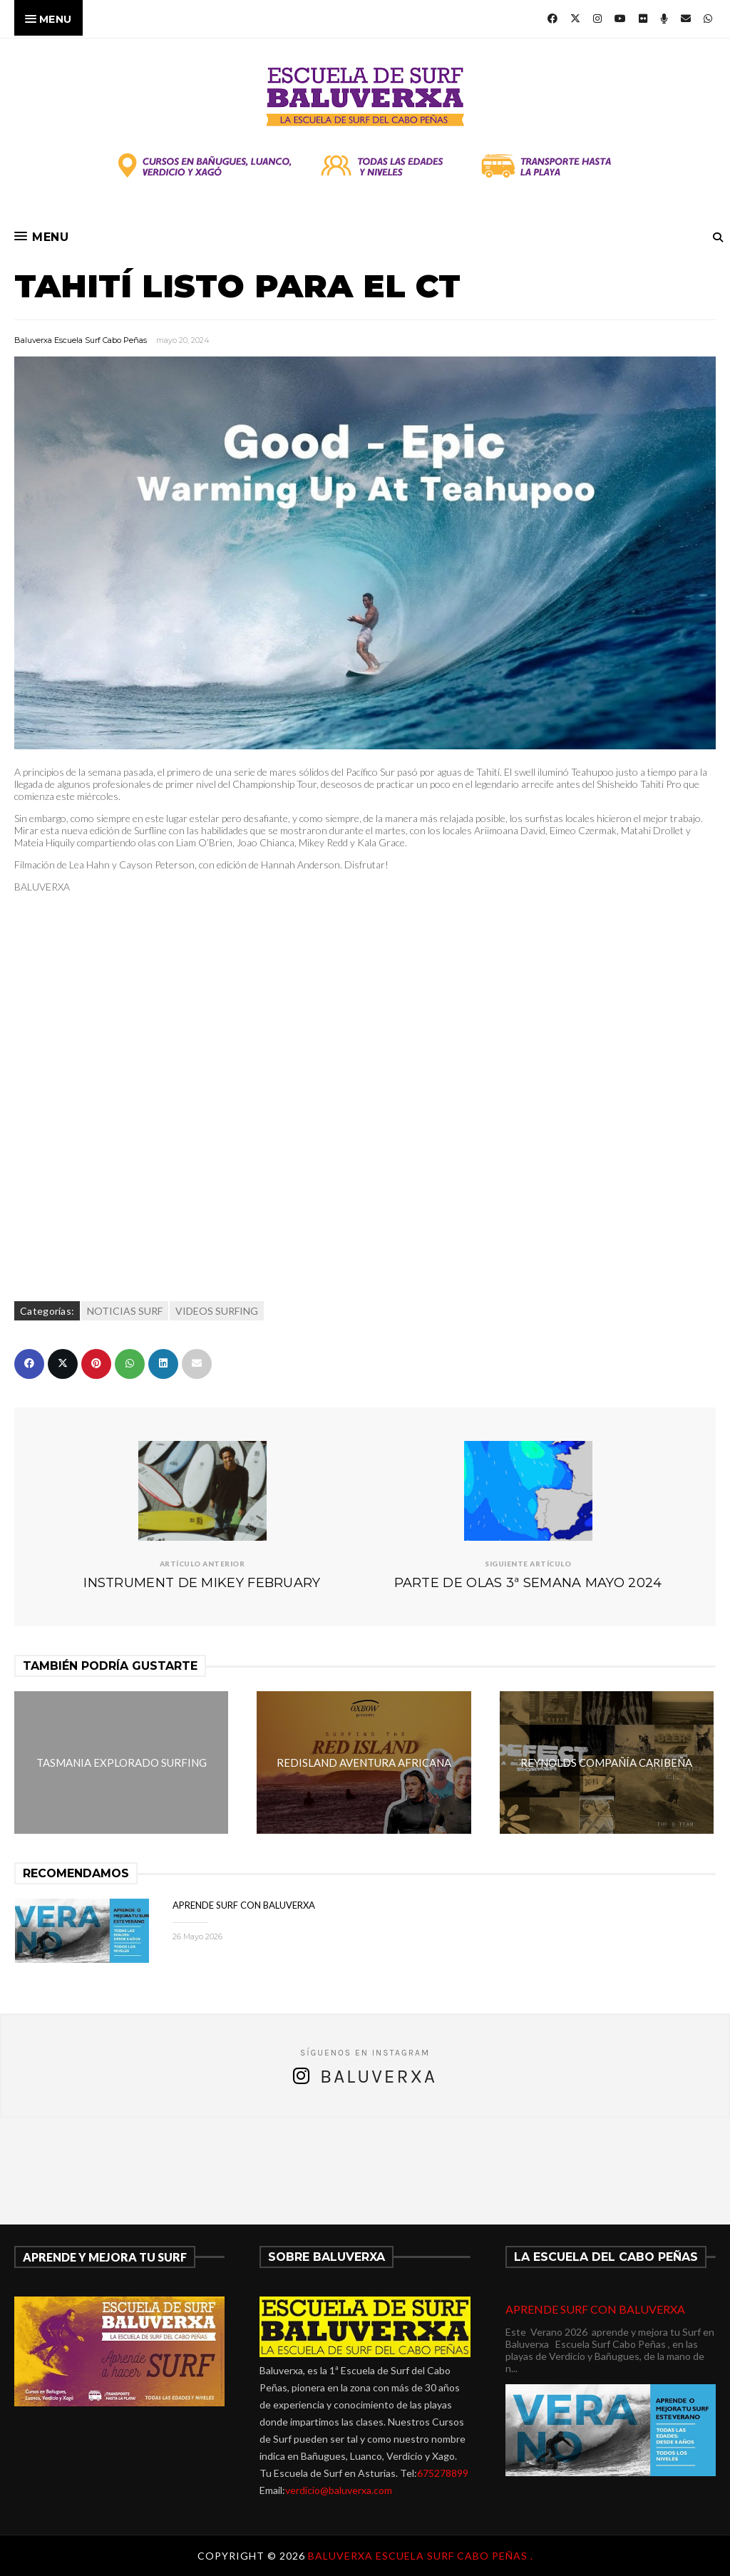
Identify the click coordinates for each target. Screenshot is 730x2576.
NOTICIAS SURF (125, 1311)
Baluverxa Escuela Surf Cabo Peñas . (420, 2556)
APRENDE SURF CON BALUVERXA (244, 1905)
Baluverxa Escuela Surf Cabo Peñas (80, 340)
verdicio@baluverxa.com (338, 2490)
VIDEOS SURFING (216, 1311)
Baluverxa (378, 2077)
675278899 (442, 2473)
